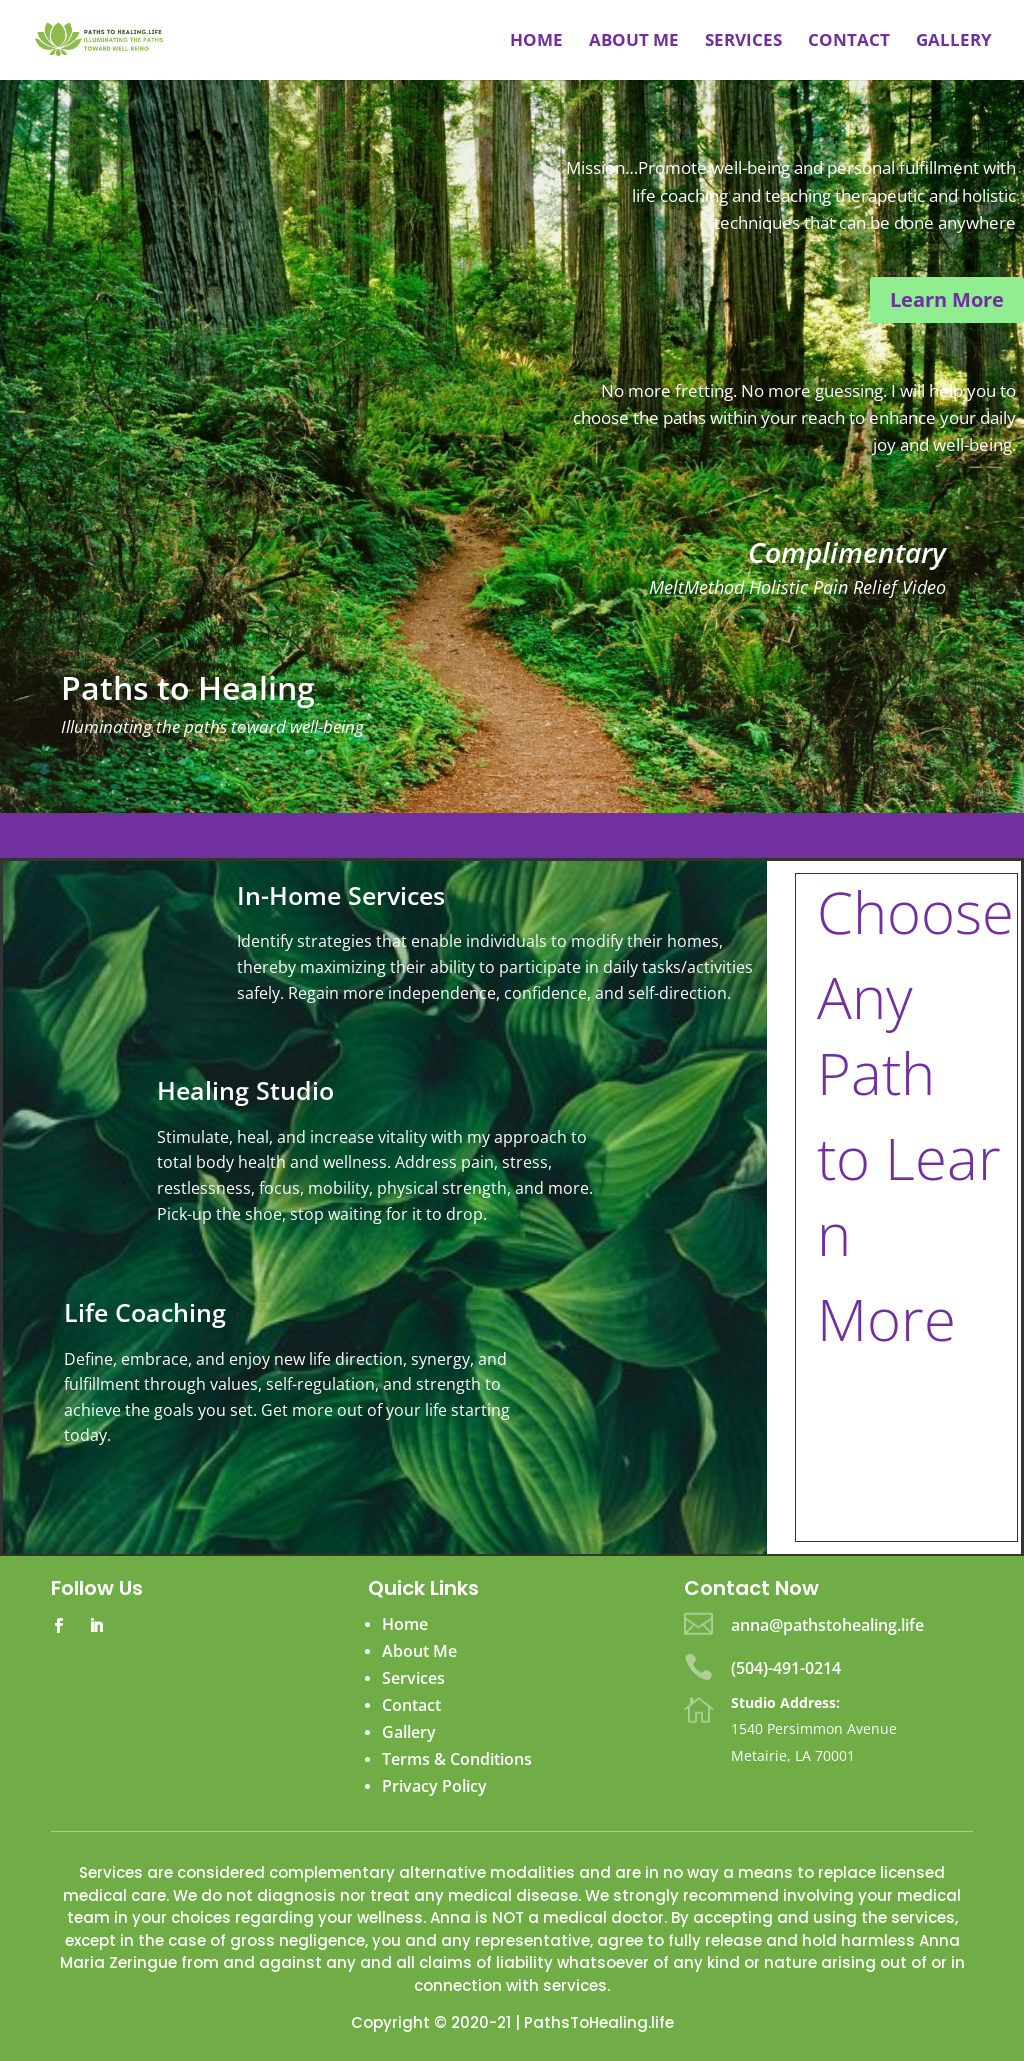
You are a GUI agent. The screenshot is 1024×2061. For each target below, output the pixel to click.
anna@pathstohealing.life (827, 1625)
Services (743, 42)
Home (536, 42)
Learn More (947, 299)
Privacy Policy (434, 1786)
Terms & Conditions (457, 1759)
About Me (419, 1651)
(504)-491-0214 (786, 1668)
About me (634, 42)
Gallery (954, 42)
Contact (849, 42)
